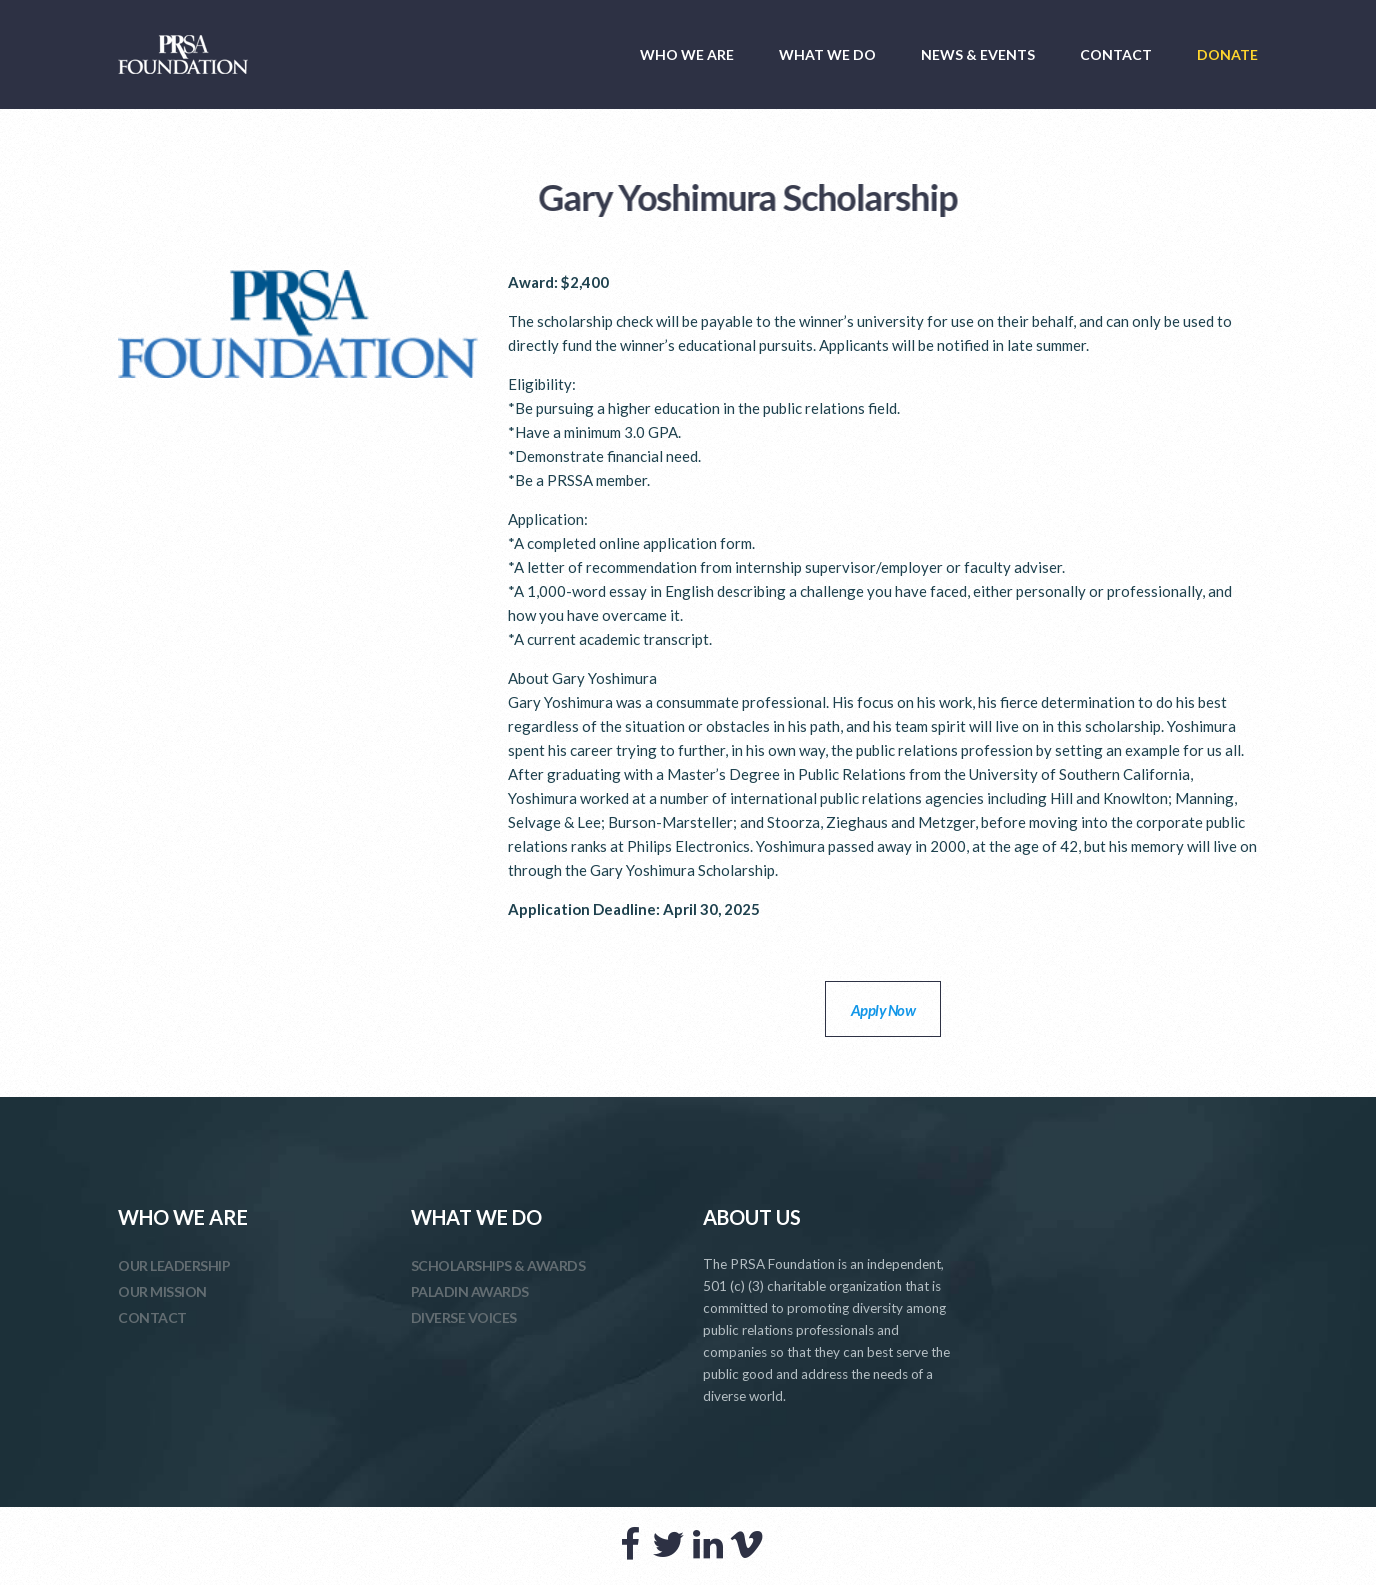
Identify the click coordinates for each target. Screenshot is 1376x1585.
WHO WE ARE (687, 54)
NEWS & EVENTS (978, 54)
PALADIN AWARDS (470, 1291)
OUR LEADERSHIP (174, 1265)
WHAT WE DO (827, 54)
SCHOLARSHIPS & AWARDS (498, 1265)
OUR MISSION (162, 1291)
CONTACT (1116, 54)
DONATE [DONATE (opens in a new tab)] (1227, 54)
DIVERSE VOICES (464, 1317)
